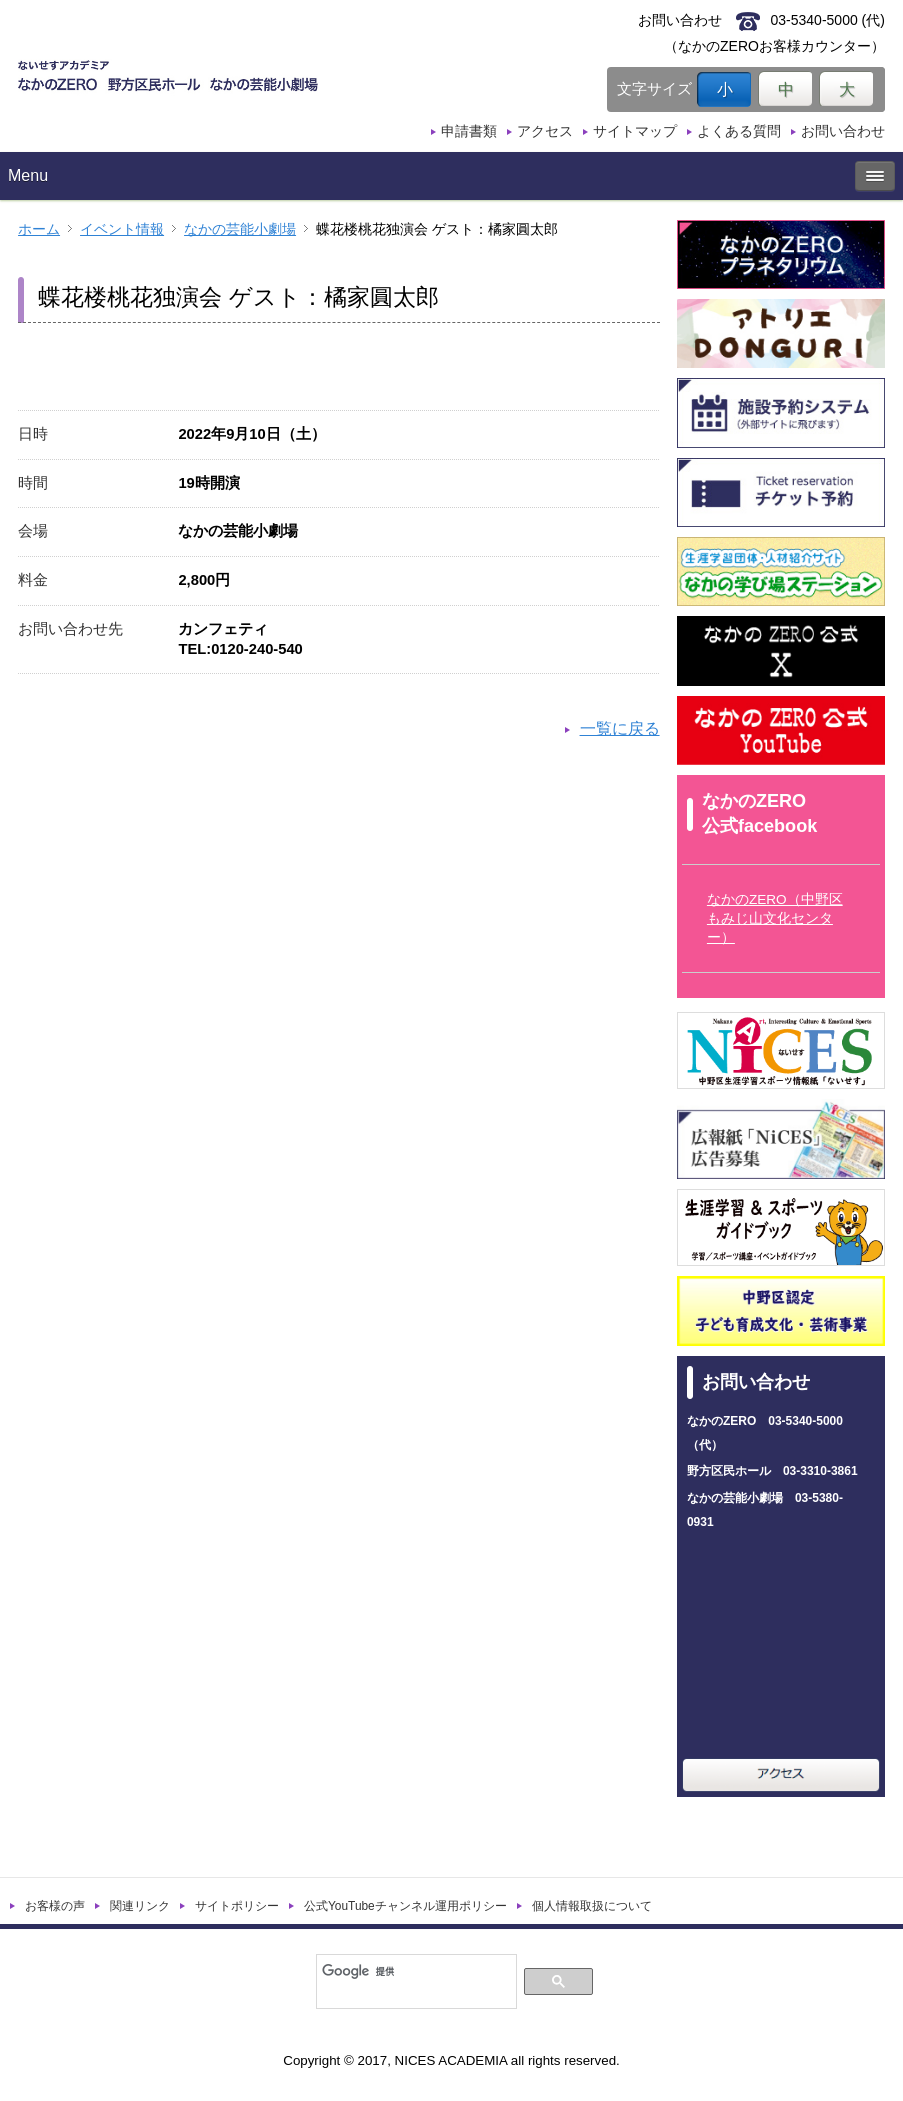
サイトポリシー (237, 1906)
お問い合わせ (843, 131)
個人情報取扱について (592, 1906)
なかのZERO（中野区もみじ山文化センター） (775, 918)
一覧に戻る (620, 728)
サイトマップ (635, 131)
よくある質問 (739, 131)
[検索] (414, 1971)
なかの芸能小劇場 (240, 229)
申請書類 (469, 131)
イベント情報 (122, 229)
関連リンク (140, 1906)
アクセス (545, 131)
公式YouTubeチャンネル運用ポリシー (405, 1906)
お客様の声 (55, 1906)
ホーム (39, 229)
